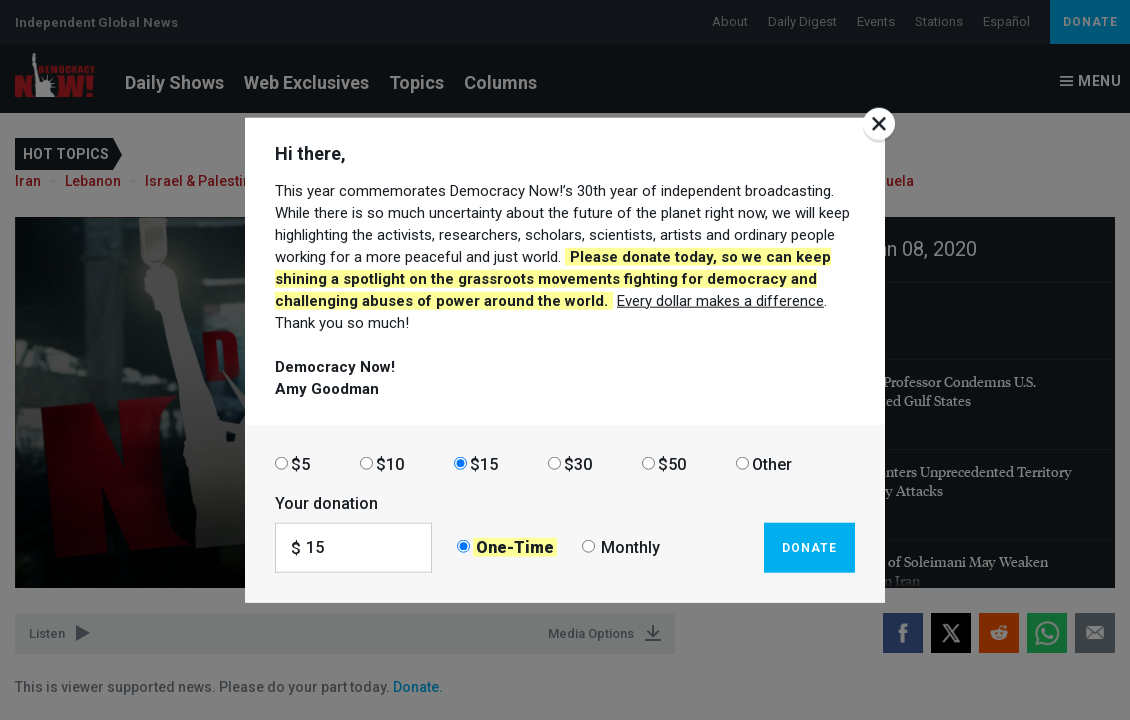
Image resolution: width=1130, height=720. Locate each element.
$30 (578, 463)
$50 (672, 463)
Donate (809, 547)
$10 (390, 463)
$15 (484, 463)
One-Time (515, 547)
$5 (300, 463)
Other (772, 463)
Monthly (630, 547)
